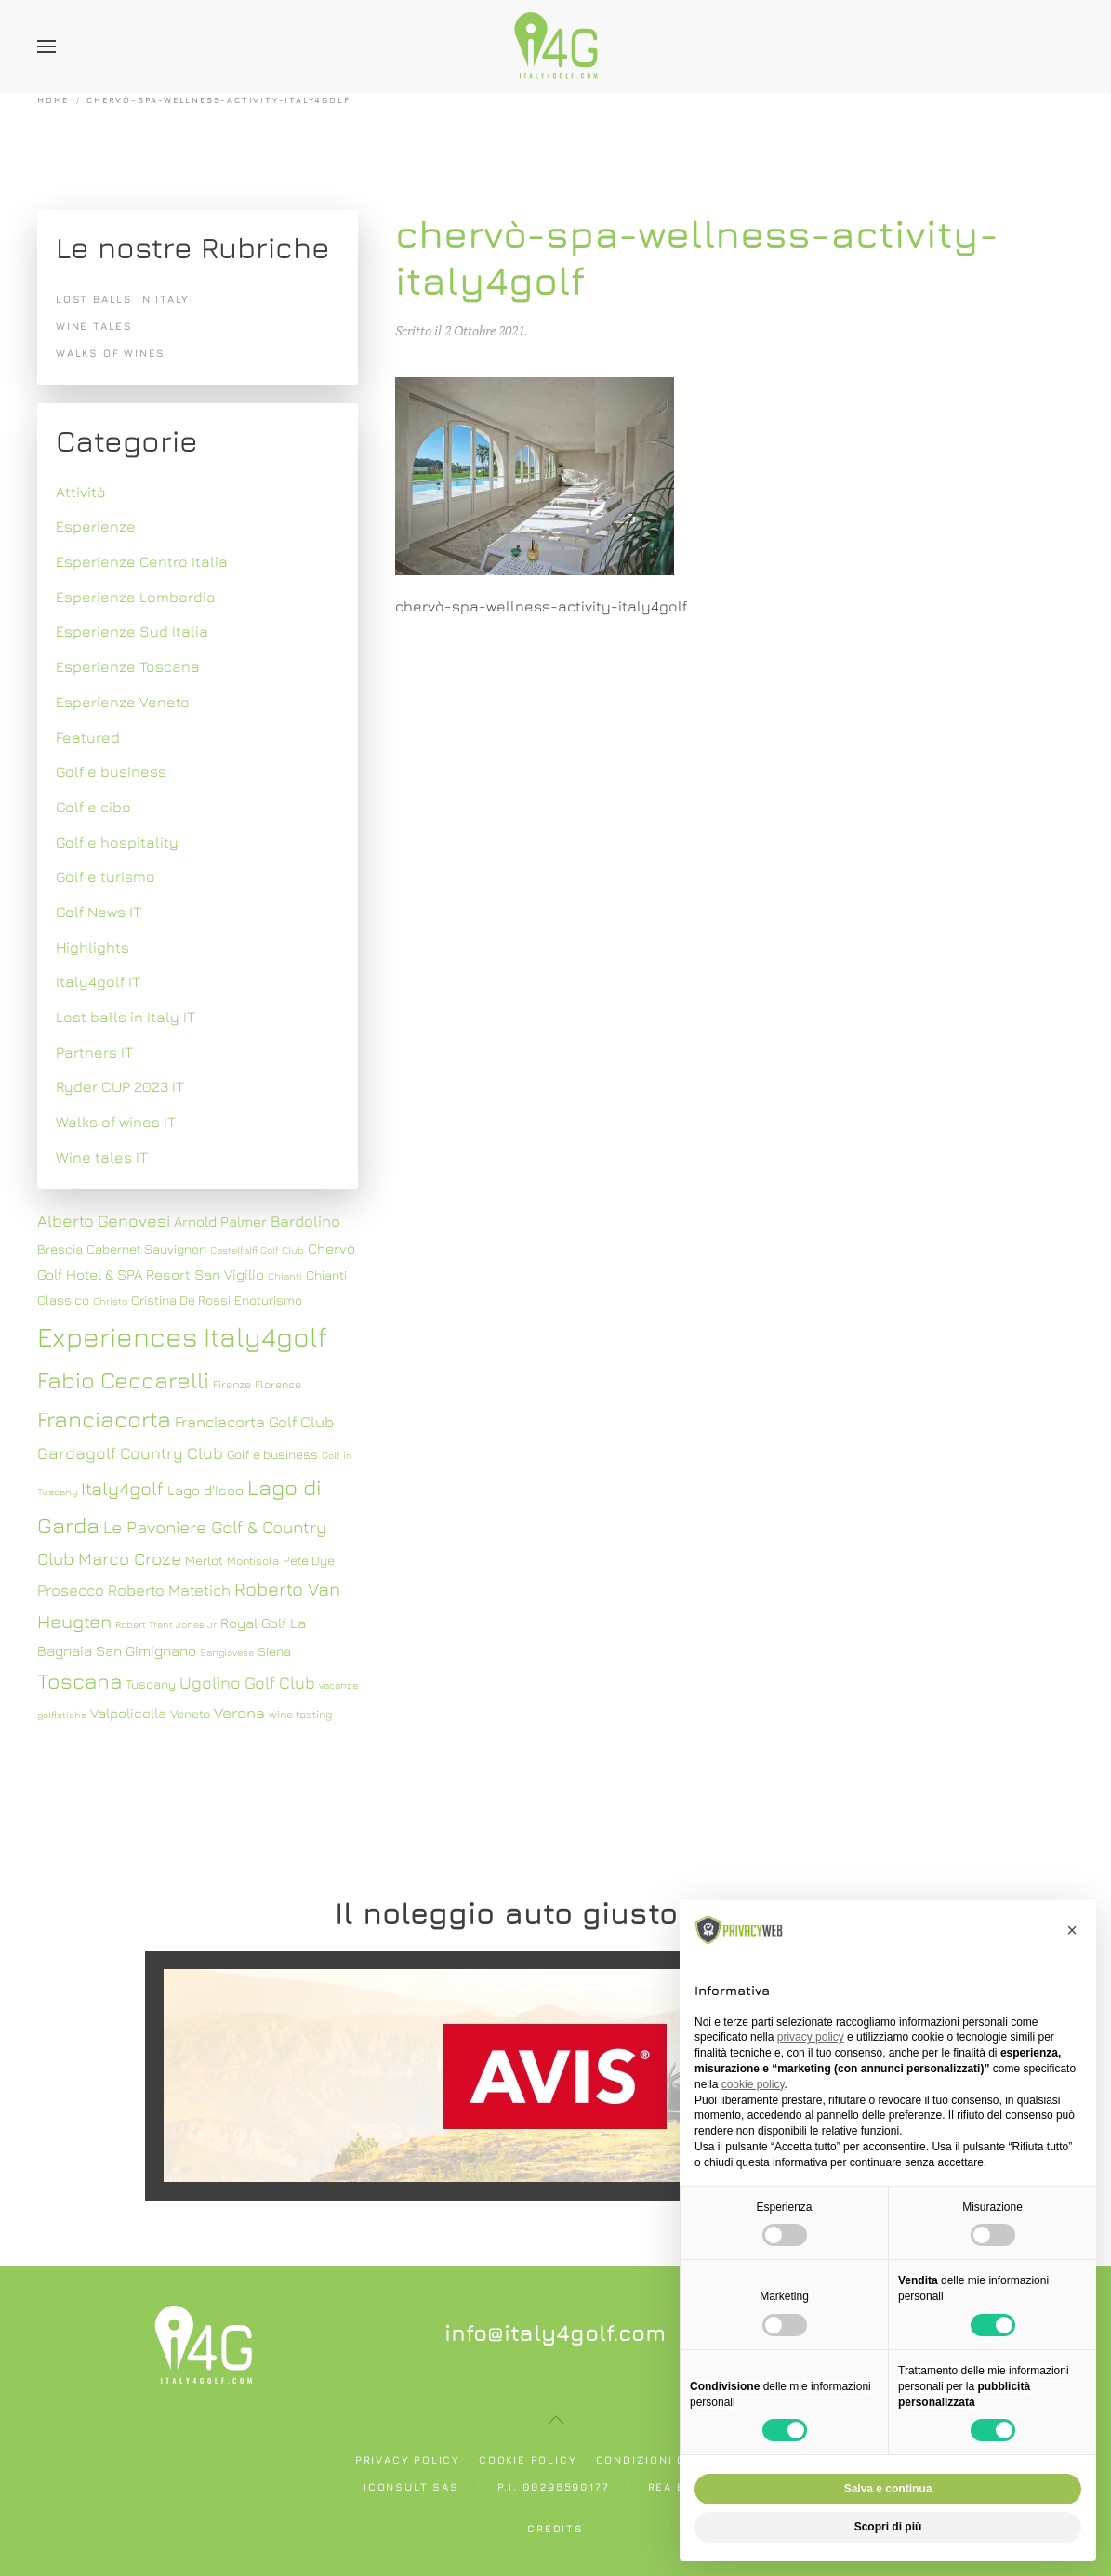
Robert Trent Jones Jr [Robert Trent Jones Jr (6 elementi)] (166, 1624)
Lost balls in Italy (123, 299)
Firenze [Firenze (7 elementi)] (232, 1384)
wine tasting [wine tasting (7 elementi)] (300, 1714)
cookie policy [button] (753, 2084)
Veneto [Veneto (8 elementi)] (190, 1713)
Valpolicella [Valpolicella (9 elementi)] (128, 1712)
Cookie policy (527, 2459)
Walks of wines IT (116, 1121)
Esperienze (96, 526)
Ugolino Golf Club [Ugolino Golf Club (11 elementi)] (247, 1682)
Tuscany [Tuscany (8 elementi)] (151, 1683)
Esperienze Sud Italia (132, 631)
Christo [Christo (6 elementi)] (110, 1301)
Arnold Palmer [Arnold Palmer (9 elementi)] (220, 1221)
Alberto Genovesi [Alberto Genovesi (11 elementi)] (103, 1220)
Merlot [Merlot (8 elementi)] (204, 1560)
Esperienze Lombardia (136, 596)
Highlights (92, 947)
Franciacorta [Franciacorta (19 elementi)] (104, 1418)
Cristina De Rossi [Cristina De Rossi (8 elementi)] (181, 1300)
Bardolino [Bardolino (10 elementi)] (305, 1221)
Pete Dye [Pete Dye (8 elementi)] (309, 1560)
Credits (555, 2528)
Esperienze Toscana (128, 666)
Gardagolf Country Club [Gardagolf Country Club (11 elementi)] (130, 1453)
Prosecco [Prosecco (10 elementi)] (70, 1590)
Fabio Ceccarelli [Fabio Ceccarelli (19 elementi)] (123, 1379)
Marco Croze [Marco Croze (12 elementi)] (129, 1558)
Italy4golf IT (98, 981)
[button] (46, 46)
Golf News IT (98, 911)
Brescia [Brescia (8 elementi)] (60, 1249)
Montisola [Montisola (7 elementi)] (253, 1561)
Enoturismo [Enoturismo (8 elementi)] (268, 1300)
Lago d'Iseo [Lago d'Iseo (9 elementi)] (205, 1489)
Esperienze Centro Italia (142, 561)
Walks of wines (110, 353)
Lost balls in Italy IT (125, 1016)
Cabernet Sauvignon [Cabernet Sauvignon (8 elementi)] (146, 1249)
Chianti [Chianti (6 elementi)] (285, 1275)
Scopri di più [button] (888, 2526)
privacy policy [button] (810, 2037)
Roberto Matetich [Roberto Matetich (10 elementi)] (169, 1590)
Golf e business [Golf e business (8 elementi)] (272, 1454)
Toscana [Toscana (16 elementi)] (79, 1680)
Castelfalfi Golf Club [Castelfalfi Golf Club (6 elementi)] (257, 1249)
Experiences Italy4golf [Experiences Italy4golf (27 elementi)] (182, 1336)
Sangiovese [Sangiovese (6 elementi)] (227, 1652)
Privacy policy (407, 2459)
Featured (88, 737)
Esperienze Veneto (123, 701)
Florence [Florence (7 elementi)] (278, 1384)
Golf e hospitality (117, 842)
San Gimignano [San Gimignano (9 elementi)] (146, 1650)
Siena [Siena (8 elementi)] (274, 1651)
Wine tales (94, 326)
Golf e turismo (105, 876)
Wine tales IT (102, 1157)
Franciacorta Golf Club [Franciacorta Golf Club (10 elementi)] (254, 1422)
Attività (81, 491)
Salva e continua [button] (888, 2488)
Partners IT (94, 1052)
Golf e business (111, 771)
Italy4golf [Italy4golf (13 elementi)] (122, 1488)
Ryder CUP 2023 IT (120, 1086)
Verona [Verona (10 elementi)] (239, 1712)
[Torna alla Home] (556, 46)
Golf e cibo (93, 806)
